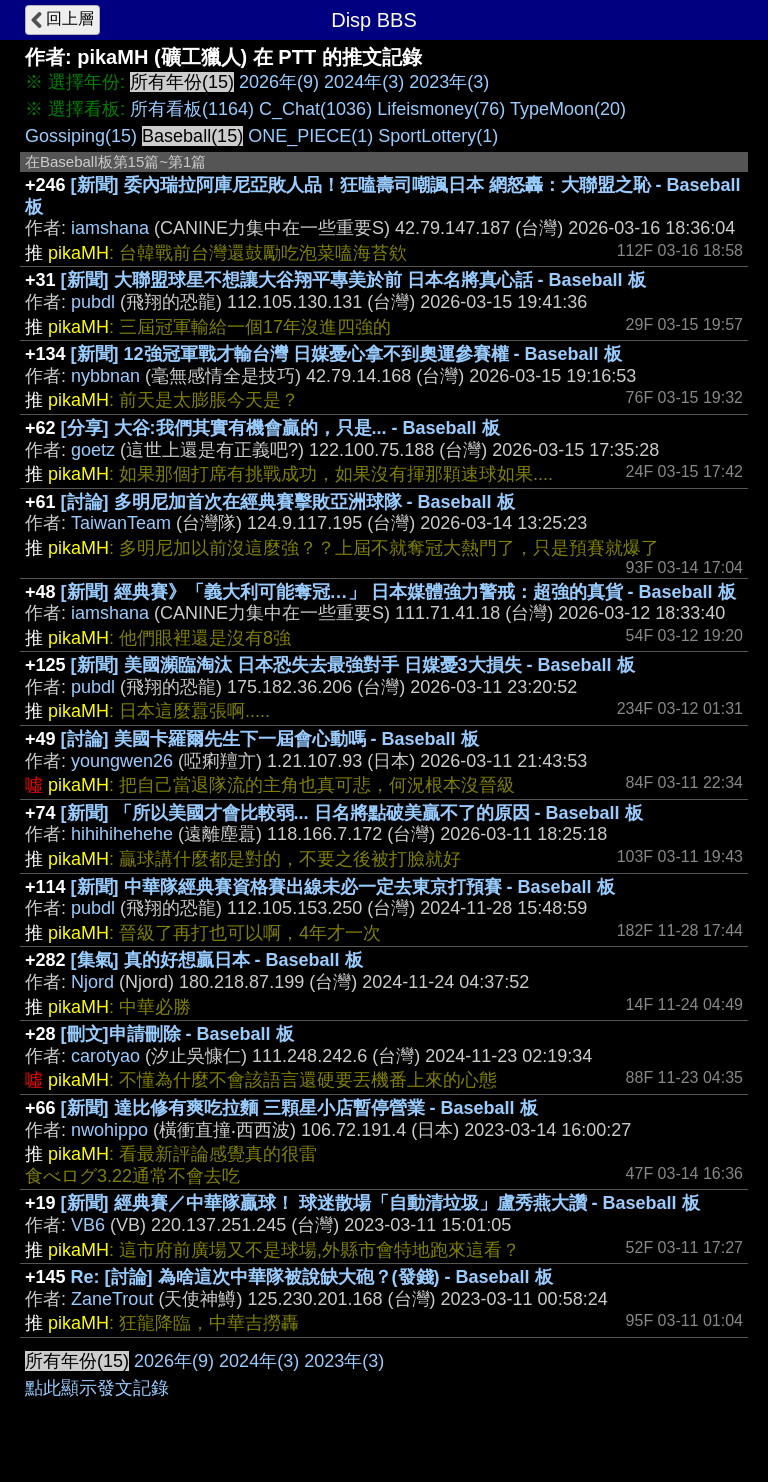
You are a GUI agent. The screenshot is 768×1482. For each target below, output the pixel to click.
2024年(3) (364, 82)
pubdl (93, 302)
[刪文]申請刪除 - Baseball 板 (177, 1034)
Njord (92, 982)
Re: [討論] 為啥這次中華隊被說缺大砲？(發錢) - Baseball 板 (312, 1277)
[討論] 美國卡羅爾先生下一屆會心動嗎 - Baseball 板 (270, 739)
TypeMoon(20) (568, 109)
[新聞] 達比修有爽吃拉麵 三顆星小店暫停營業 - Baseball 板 (299, 1108)
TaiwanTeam (121, 523)
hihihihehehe (122, 834)
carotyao (105, 1056)
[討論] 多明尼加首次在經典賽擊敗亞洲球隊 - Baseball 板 (288, 502)
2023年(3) (449, 82)
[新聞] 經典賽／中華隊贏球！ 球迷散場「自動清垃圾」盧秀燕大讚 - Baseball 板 (380, 1203)
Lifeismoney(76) (441, 109)
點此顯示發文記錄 (97, 1388)
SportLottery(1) (438, 136)
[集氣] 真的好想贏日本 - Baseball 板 (217, 960)
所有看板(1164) (192, 109)
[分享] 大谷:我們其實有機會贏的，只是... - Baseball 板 (280, 428)
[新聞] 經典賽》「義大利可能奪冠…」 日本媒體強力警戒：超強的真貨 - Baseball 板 (398, 592)
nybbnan (105, 376)
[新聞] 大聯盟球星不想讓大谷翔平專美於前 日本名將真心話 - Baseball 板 (353, 280)
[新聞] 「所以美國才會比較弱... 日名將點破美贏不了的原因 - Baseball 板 (352, 813)
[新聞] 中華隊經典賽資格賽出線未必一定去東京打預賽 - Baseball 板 (343, 887)
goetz (93, 450)
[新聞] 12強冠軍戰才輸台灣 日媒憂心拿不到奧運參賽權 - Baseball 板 (346, 354)
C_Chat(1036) (315, 109)
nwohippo (109, 1130)
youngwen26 (122, 761)
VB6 (88, 1225)
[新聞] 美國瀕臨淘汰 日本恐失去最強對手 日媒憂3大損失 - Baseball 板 (353, 665)
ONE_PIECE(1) (310, 136)
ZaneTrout (112, 1299)
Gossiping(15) (81, 136)
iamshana (110, 228)
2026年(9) (279, 82)
